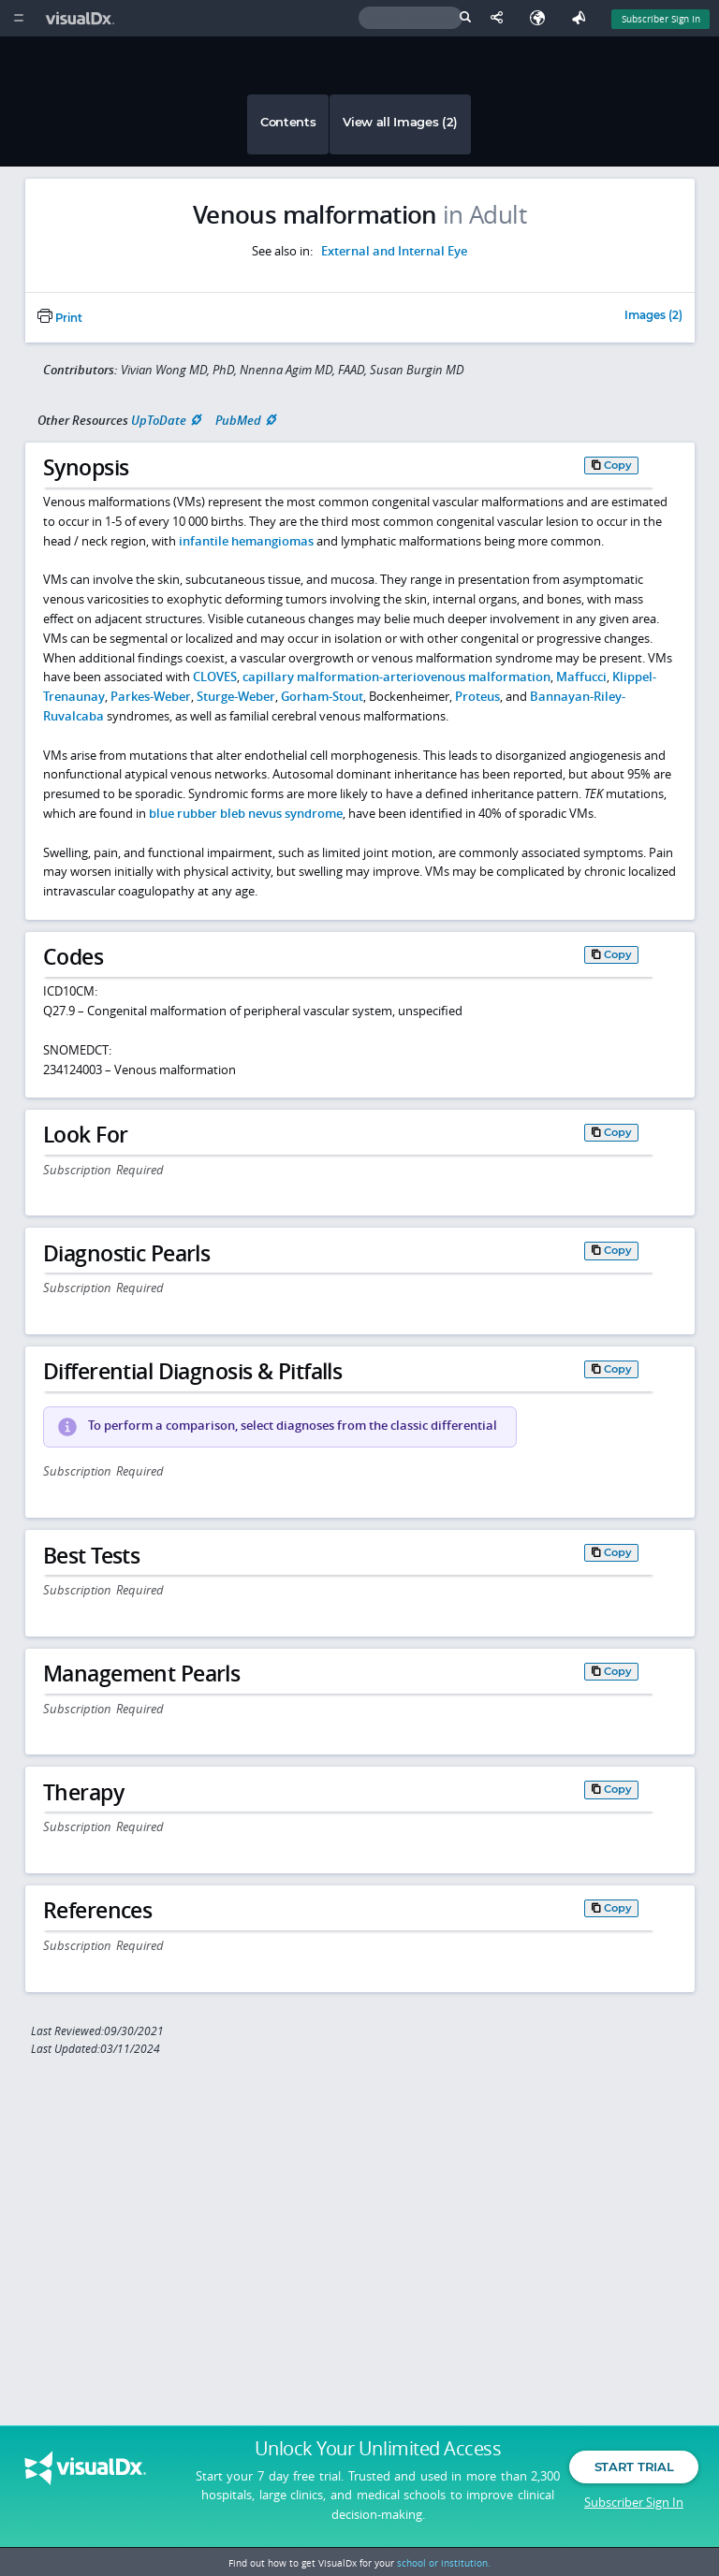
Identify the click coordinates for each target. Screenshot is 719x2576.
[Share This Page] (500, 18)
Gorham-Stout (322, 696)
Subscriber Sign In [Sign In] (661, 18)
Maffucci (581, 676)
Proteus (477, 696)
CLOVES (215, 676)
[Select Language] (542, 18)
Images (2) (653, 316)
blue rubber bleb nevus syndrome (246, 813)
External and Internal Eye (394, 250)
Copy (618, 465)
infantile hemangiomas (246, 540)
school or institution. (444, 2562)
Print (59, 318)
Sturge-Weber (236, 696)
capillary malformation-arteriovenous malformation (396, 676)
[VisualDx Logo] (82, 18)
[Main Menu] (18, 18)
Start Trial (633, 2471)
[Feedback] (582, 18)
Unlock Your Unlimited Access (378, 2453)
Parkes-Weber (150, 696)
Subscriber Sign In (633, 2505)
